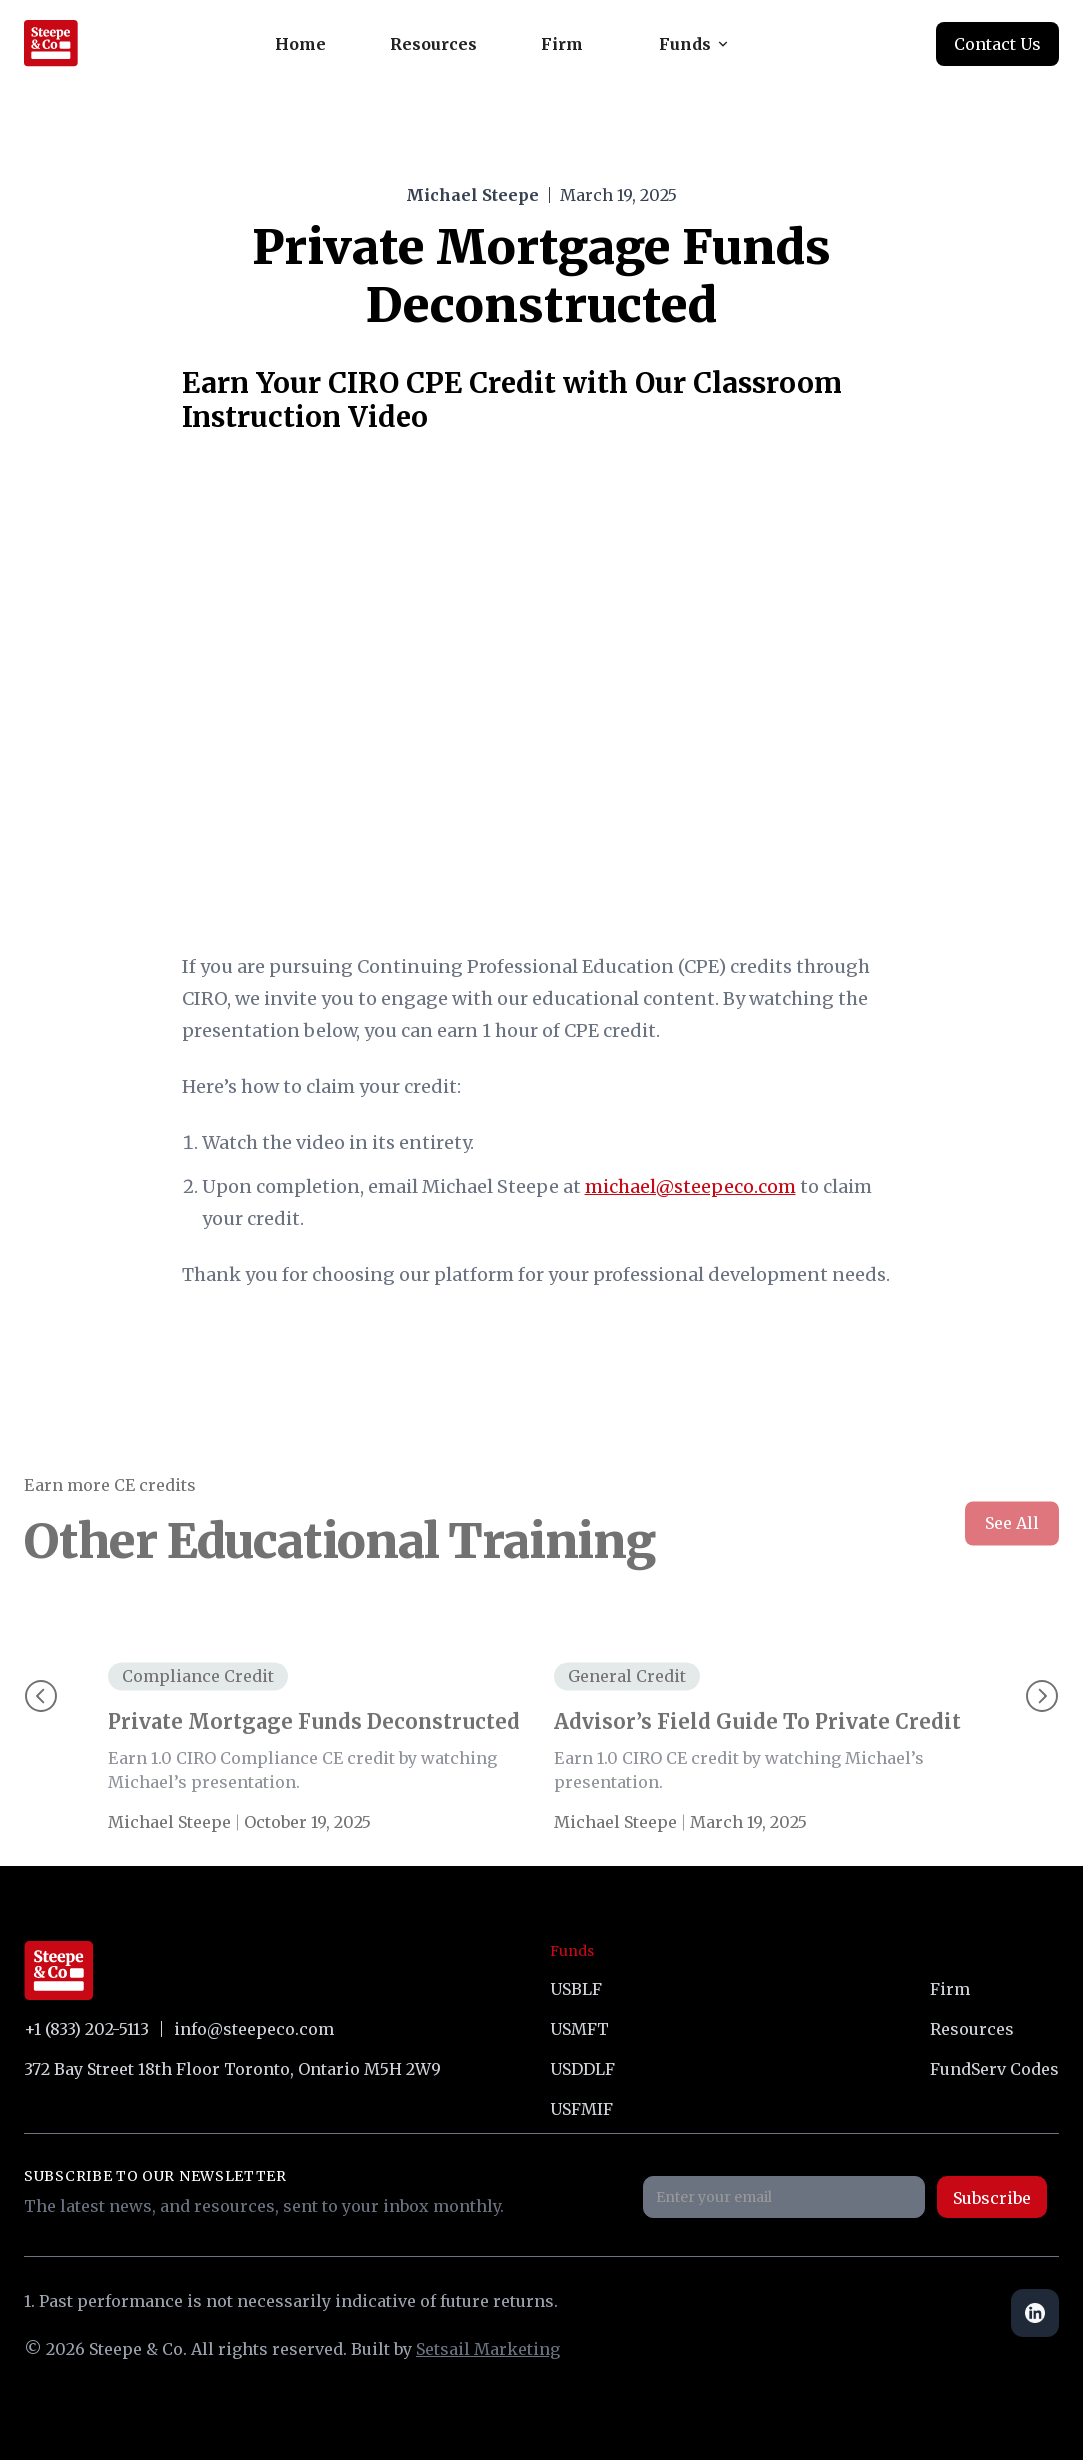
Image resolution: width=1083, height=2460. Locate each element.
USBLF (576, 1989)
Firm (562, 44)
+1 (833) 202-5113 (86, 2029)
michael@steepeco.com (690, 1186)
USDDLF (582, 2069)
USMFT (579, 2029)
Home (300, 44)
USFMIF (581, 2109)
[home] (51, 43)
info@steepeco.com (254, 2029)
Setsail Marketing (488, 2349)
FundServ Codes (994, 2069)
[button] (693, 44)
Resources (433, 44)
